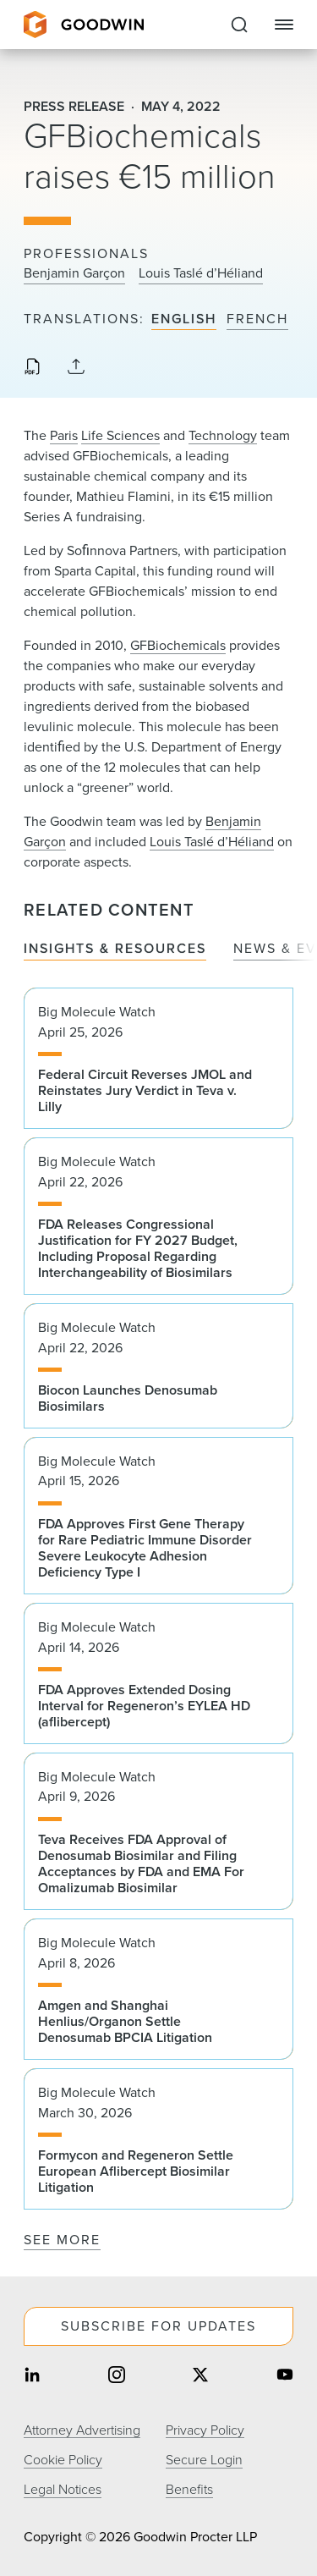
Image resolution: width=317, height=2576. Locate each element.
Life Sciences (120, 435)
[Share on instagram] (116, 2376)
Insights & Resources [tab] (115, 949)
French (257, 319)
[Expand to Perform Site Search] (239, 24)
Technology (223, 435)
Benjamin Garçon (74, 273)
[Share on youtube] (284, 2376)
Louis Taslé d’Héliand (201, 273)
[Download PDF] (32, 368)
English (183, 319)
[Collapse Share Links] (76, 367)
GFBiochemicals (178, 645)
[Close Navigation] (284, 24)
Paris (64, 435)
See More (62, 2239)
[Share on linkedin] (32, 2376)
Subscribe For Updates (158, 2326)
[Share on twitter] (200, 2376)
